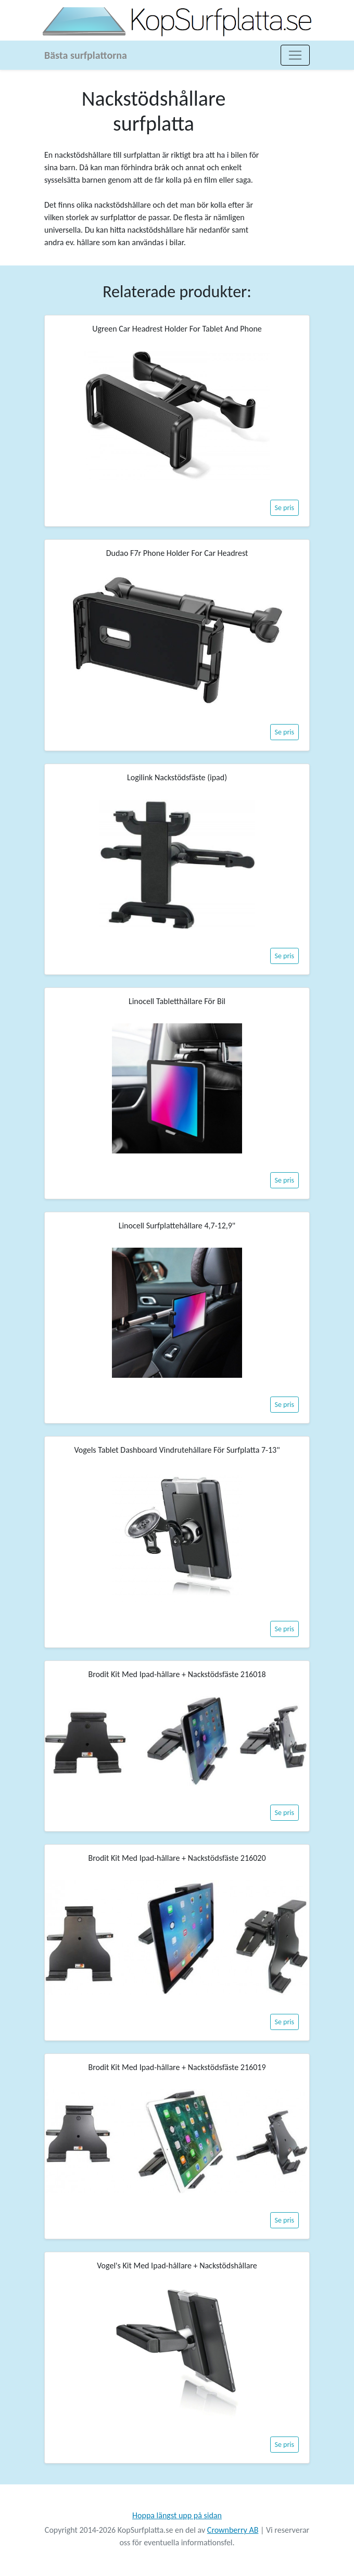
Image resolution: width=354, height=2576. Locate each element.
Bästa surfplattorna (85, 55)
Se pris (285, 507)
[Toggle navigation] (295, 55)
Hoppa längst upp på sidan (177, 2515)
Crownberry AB (233, 2530)
